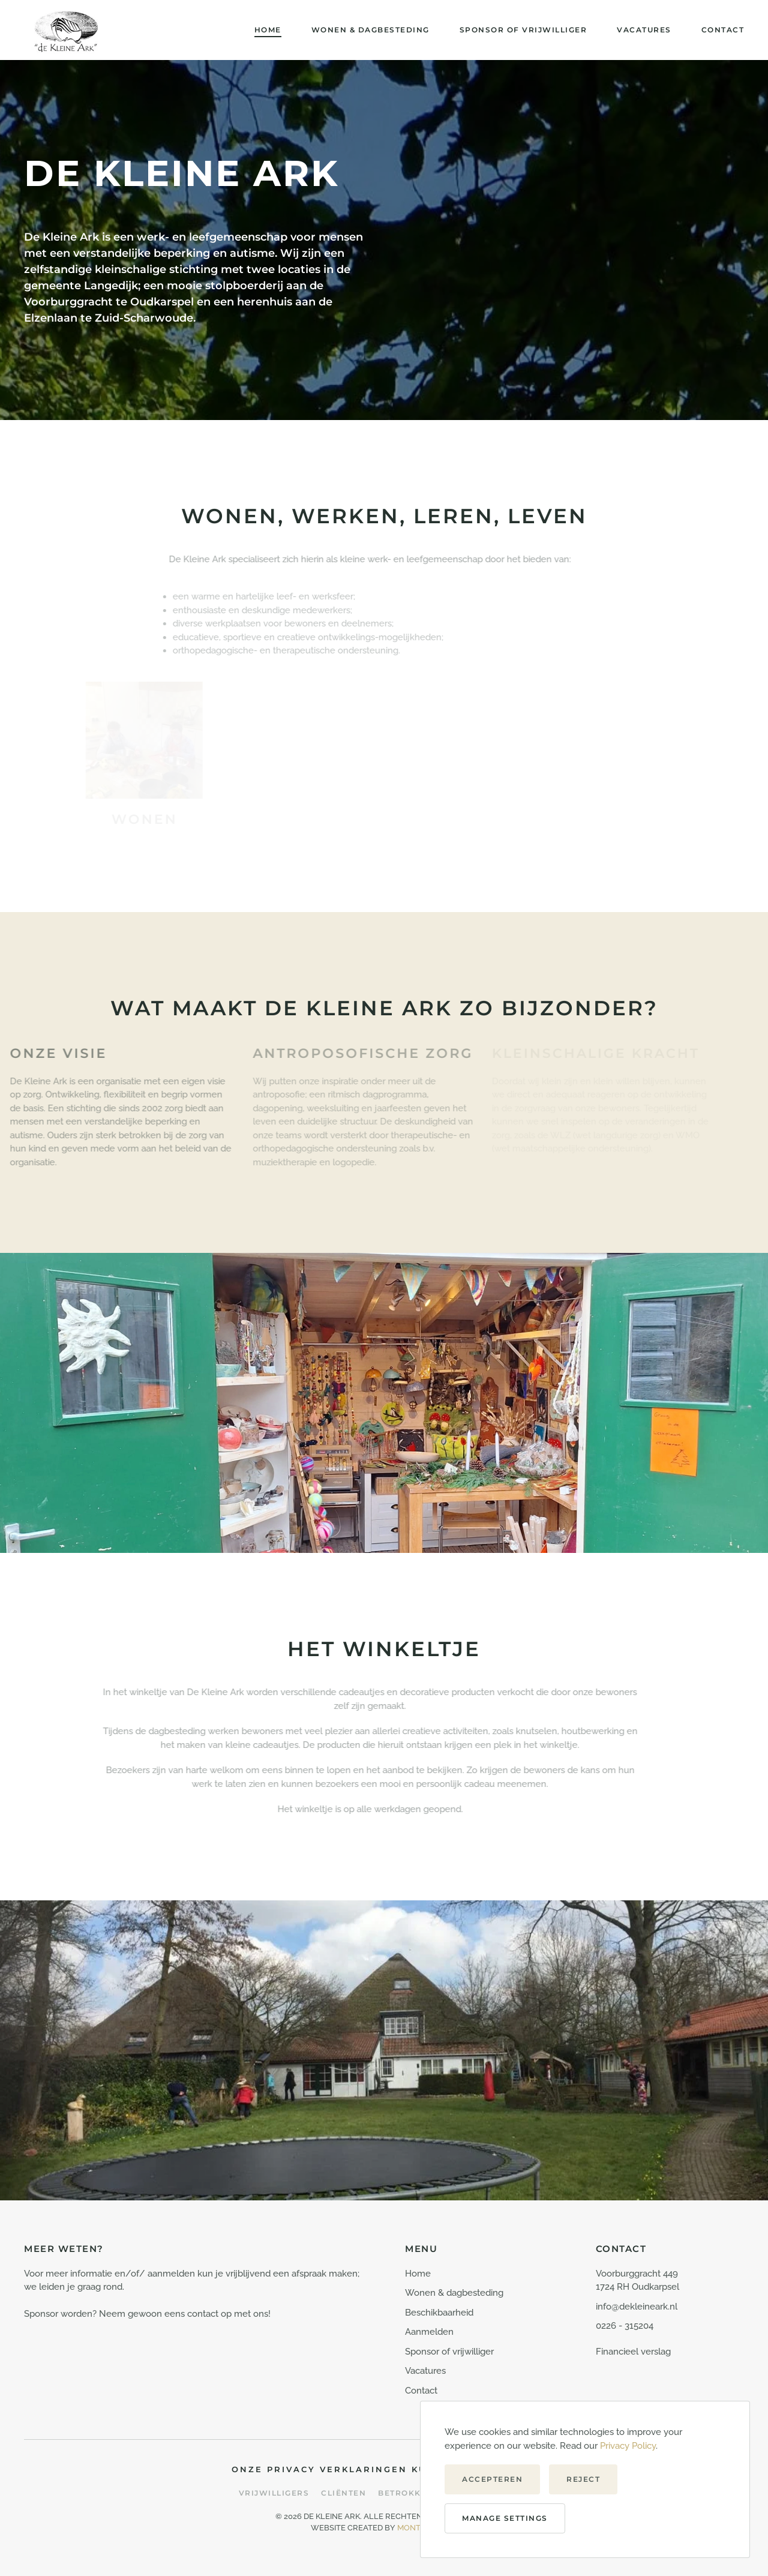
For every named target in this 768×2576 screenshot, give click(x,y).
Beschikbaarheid (439, 2312)
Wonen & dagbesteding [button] (370, 29)
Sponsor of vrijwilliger (523, 29)
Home (267, 29)
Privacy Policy (628, 2445)
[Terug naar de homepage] (65, 30)
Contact (723, 29)
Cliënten (343, 2492)
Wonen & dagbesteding (454, 2292)
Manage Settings (505, 2518)
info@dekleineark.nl (636, 2306)
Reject (583, 2479)
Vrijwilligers (274, 2492)
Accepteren (492, 2479)
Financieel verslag (633, 2351)
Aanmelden (429, 2331)
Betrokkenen (412, 2492)
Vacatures (644, 29)
